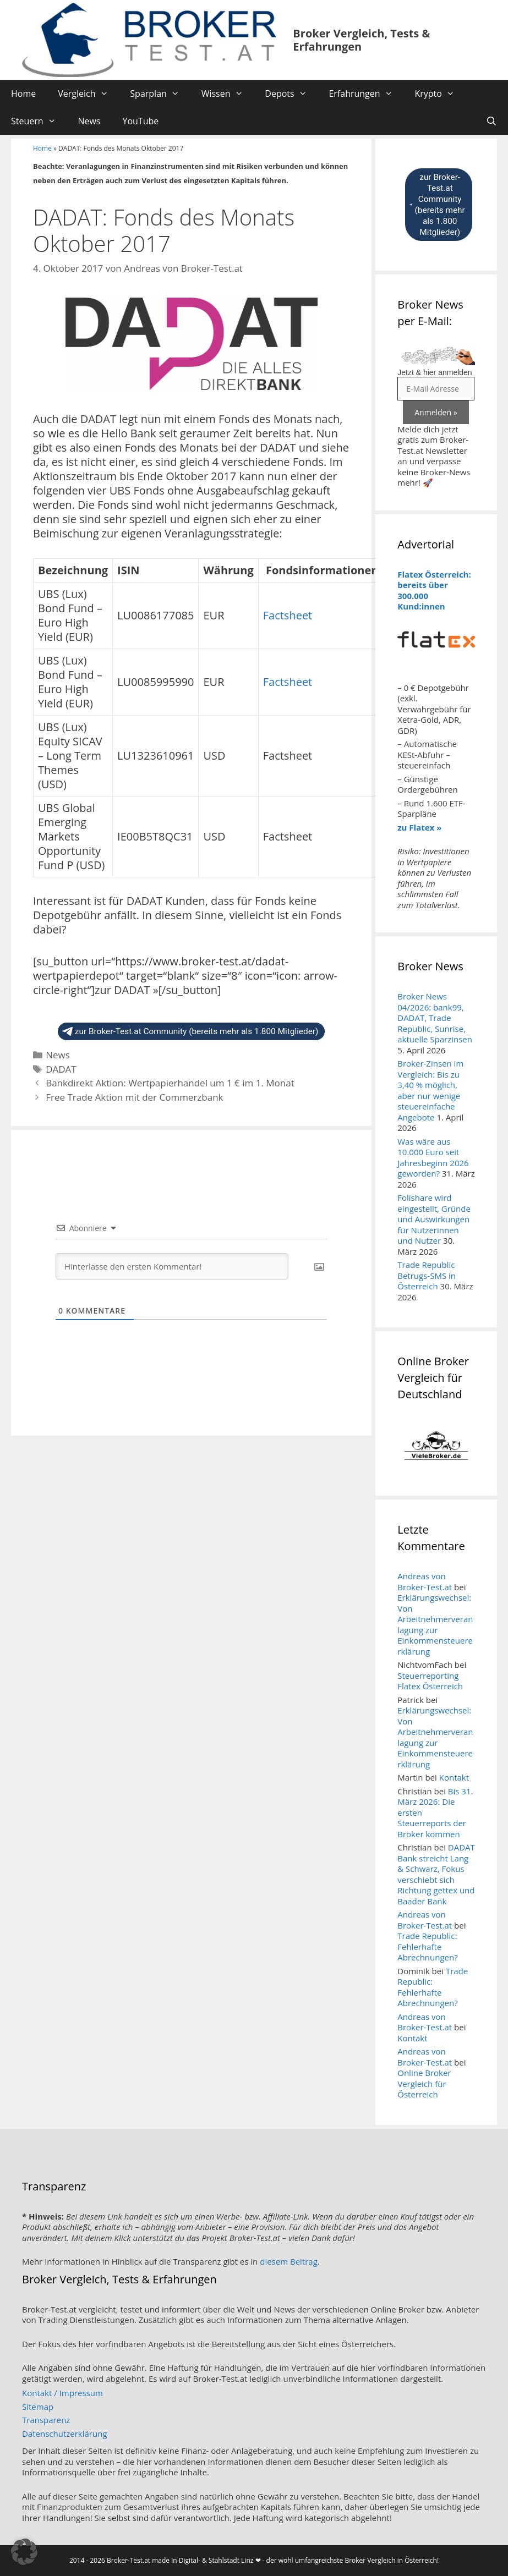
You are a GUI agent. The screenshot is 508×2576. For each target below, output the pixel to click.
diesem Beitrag (289, 2261)
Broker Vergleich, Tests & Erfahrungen (361, 40)
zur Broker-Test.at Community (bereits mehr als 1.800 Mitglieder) (190, 1031)
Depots (291, 93)
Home (23, 93)
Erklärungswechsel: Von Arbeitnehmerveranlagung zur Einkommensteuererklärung (435, 1624)
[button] (24, 2552)
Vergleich (88, 93)
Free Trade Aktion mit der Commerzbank (134, 1097)
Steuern (39, 121)
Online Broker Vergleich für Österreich (424, 2083)
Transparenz (46, 2419)
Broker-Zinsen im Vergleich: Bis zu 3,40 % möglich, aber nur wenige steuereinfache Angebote (430, 1090)
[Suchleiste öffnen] (491, 121)
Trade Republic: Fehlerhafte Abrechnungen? (427, 1946)
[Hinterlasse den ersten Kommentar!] (172, 1266)
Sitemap (37, 2406)
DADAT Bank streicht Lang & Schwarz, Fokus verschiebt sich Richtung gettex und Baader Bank (436, 1874)
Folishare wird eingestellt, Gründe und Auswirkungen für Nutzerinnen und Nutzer (434, 1219)
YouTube (140, 121)
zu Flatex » (419, 827)
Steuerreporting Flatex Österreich (430, 1681)
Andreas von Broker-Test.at (424, 1581)
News (89, 121)
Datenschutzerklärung (64, 2433)
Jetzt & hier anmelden (434, 372)
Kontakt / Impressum (62, 2392)
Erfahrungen (366, 93)
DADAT (61, 1069)
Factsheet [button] (288, 615)
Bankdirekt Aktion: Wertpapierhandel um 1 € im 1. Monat (170, 1082)
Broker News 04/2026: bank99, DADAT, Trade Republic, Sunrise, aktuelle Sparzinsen (434, 1018)
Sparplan (160, 93)
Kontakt (454, 1777)
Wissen (227, 93)
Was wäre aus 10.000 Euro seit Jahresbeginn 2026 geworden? (432, 1157)
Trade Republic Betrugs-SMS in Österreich (426, 1275)
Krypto (439, 93)
